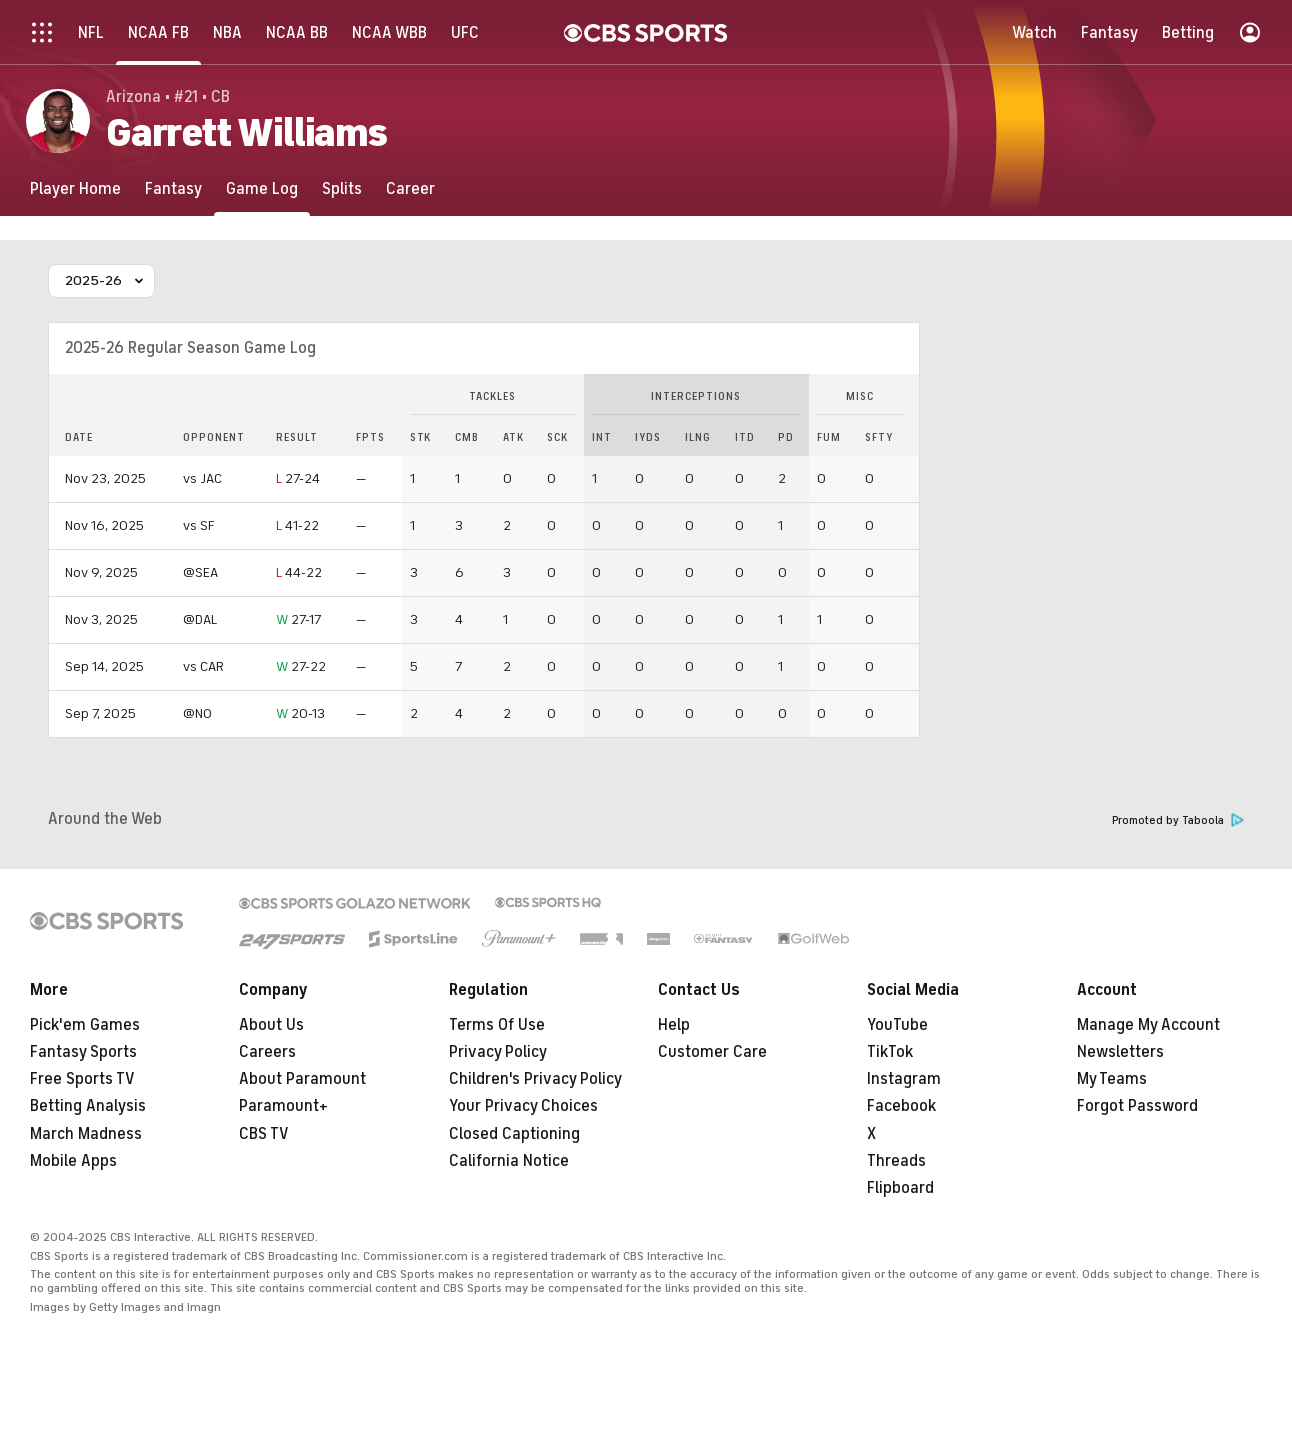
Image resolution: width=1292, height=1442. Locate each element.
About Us (271, 1025)
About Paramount (302, 1079)
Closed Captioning (514, 1134)
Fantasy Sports (83, 1052)
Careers (267, 1052)
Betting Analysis (88, 1106)
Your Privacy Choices (523, 1106)
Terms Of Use (497, 1025)
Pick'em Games (85, 1025)
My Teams (1112, 1079)
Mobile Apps (73, 1161)
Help (674, 1025)
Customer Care (712, 1052)
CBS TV (264, 1134)
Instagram (904, 1079)
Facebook (901, 1106)
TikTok (890, 1052)
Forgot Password (1137, 1106)
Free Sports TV (82, 1079)
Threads (896, 1161)
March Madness (86, 1134)
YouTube (897, 1025)
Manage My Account (1148, 1025)
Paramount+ (283, 1106)
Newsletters (1120, 1052)
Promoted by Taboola (1178, 820)
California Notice (509, 1161)
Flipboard (900, 1188)
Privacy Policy (498, 1052)
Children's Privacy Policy (535, 1079)
